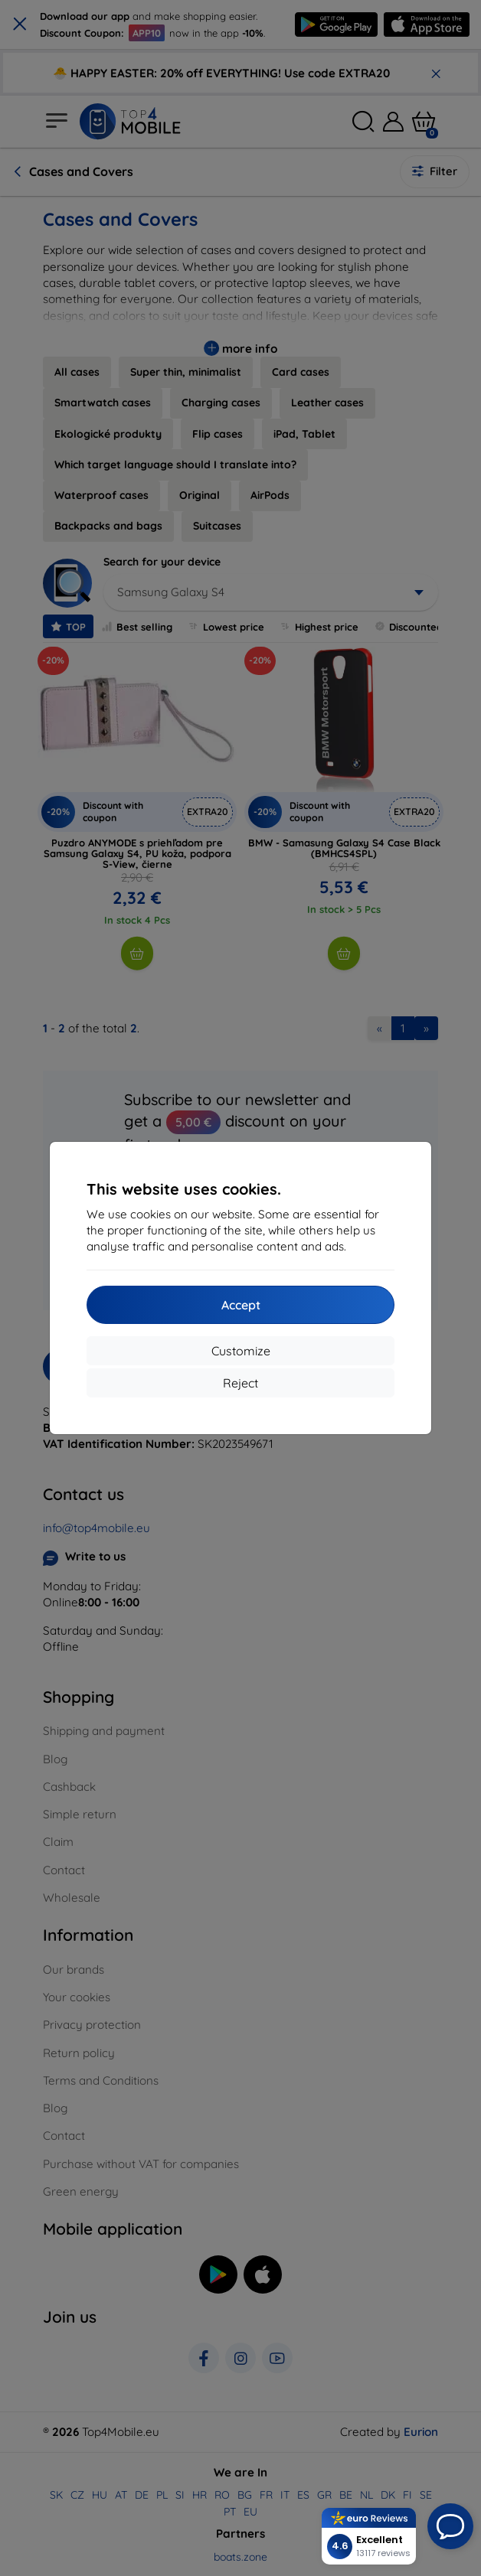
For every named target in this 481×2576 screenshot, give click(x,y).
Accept (240, 1304)
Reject (240, 1383)
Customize (240, 1350)
